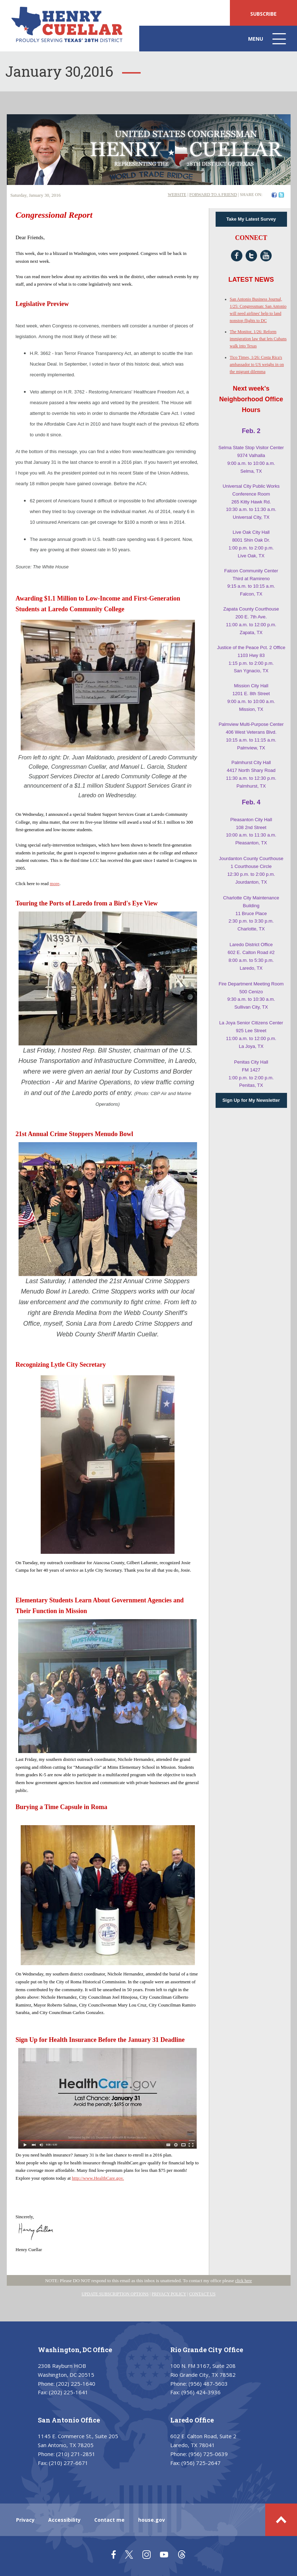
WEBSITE (177, 194)
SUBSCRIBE (263, 13)
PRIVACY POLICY (169, 2293)
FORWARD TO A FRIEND (213, 194)
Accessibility (64, 2519)
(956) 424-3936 (201, 2392)
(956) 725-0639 (208, 2453)
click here (243, 2280)
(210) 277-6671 (68, 2462)
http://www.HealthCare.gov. (98, 2178)
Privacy (25, 2519)
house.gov (151, 2519)
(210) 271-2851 (75, 2453)
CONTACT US (202, 2293)
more (55, 883)
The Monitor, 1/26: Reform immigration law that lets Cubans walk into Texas (258, 338)
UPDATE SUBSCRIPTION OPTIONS (114, 2293)
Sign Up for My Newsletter (251, 1100)
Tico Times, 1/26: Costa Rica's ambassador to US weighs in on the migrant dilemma (257, 364)
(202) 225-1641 (68, 2392)
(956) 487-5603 (208, 2383)
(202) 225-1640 (75, 2383)
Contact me (109, 2519)
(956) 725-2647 (201, 2462)
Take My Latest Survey (251, 219)
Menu (267, 42)
